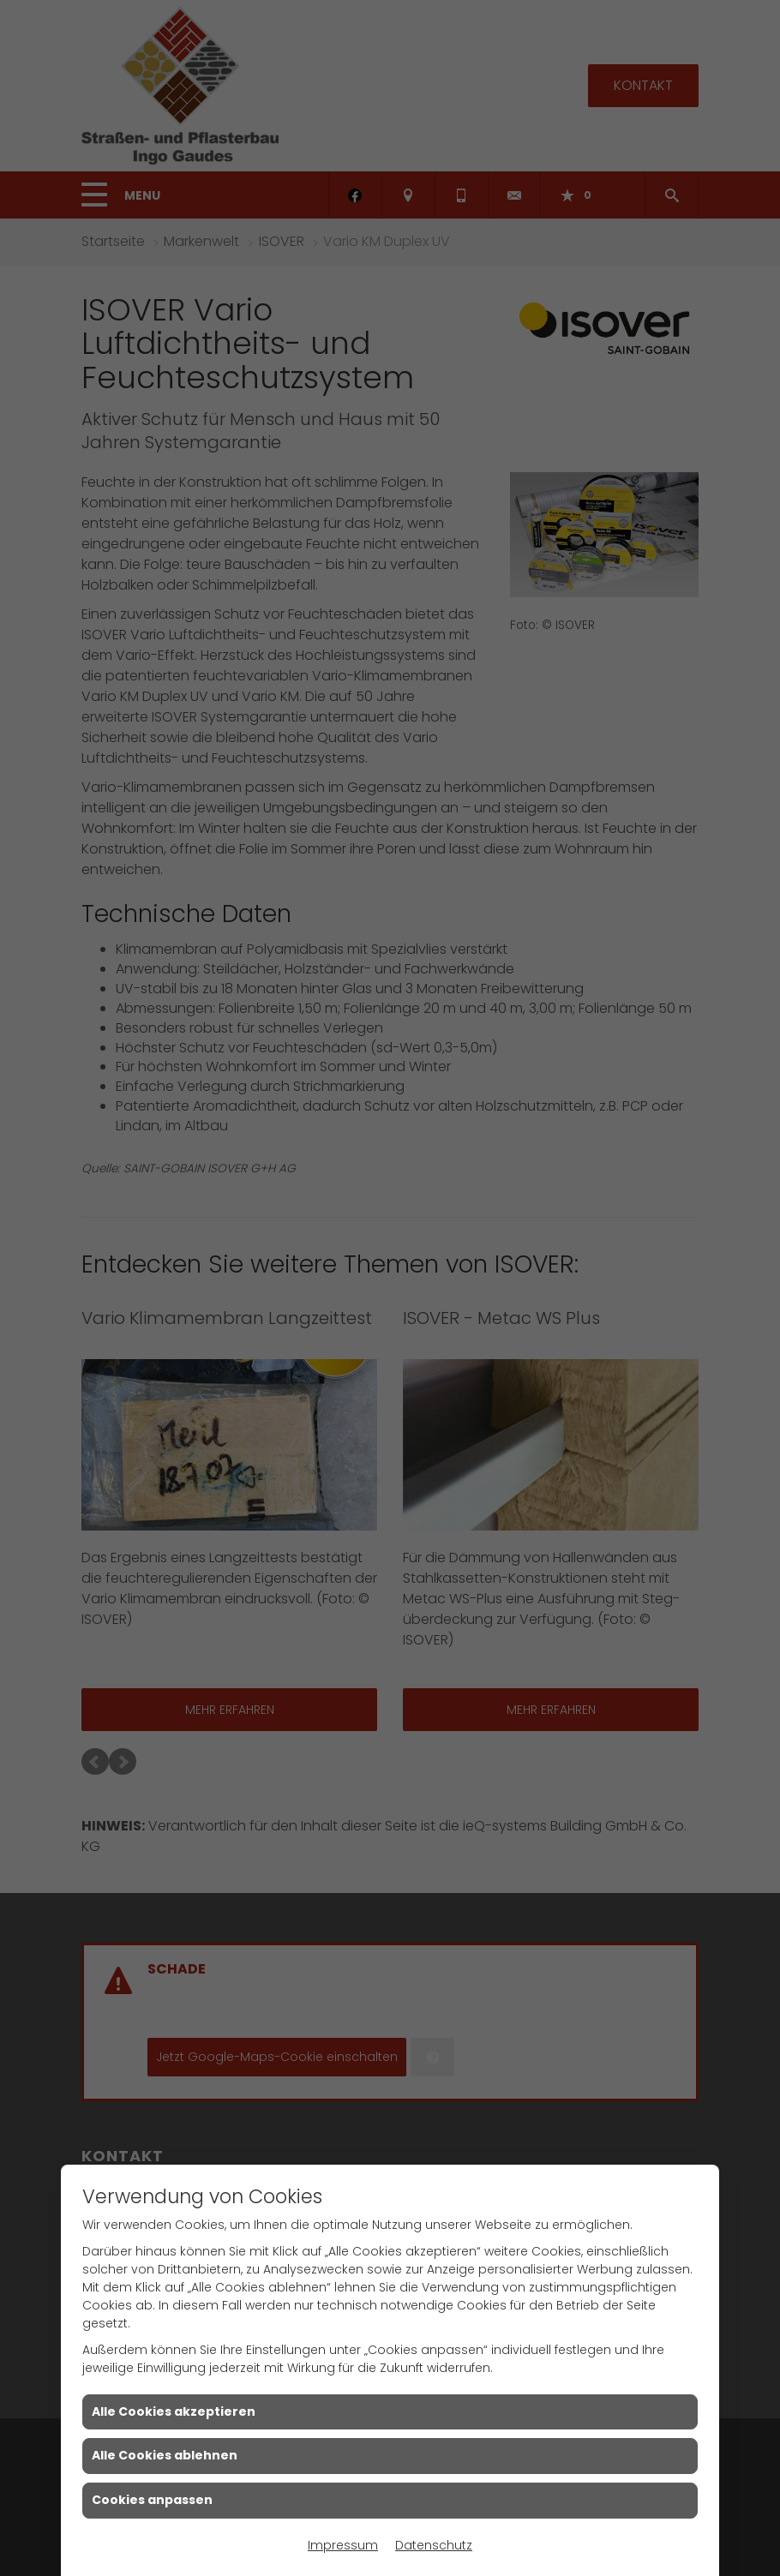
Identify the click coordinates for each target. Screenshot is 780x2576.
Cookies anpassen (152, 2499)
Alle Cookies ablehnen (164, 2455)
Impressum (343, 2545)
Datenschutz (433, 2545)
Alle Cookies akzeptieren (173, 2411)
